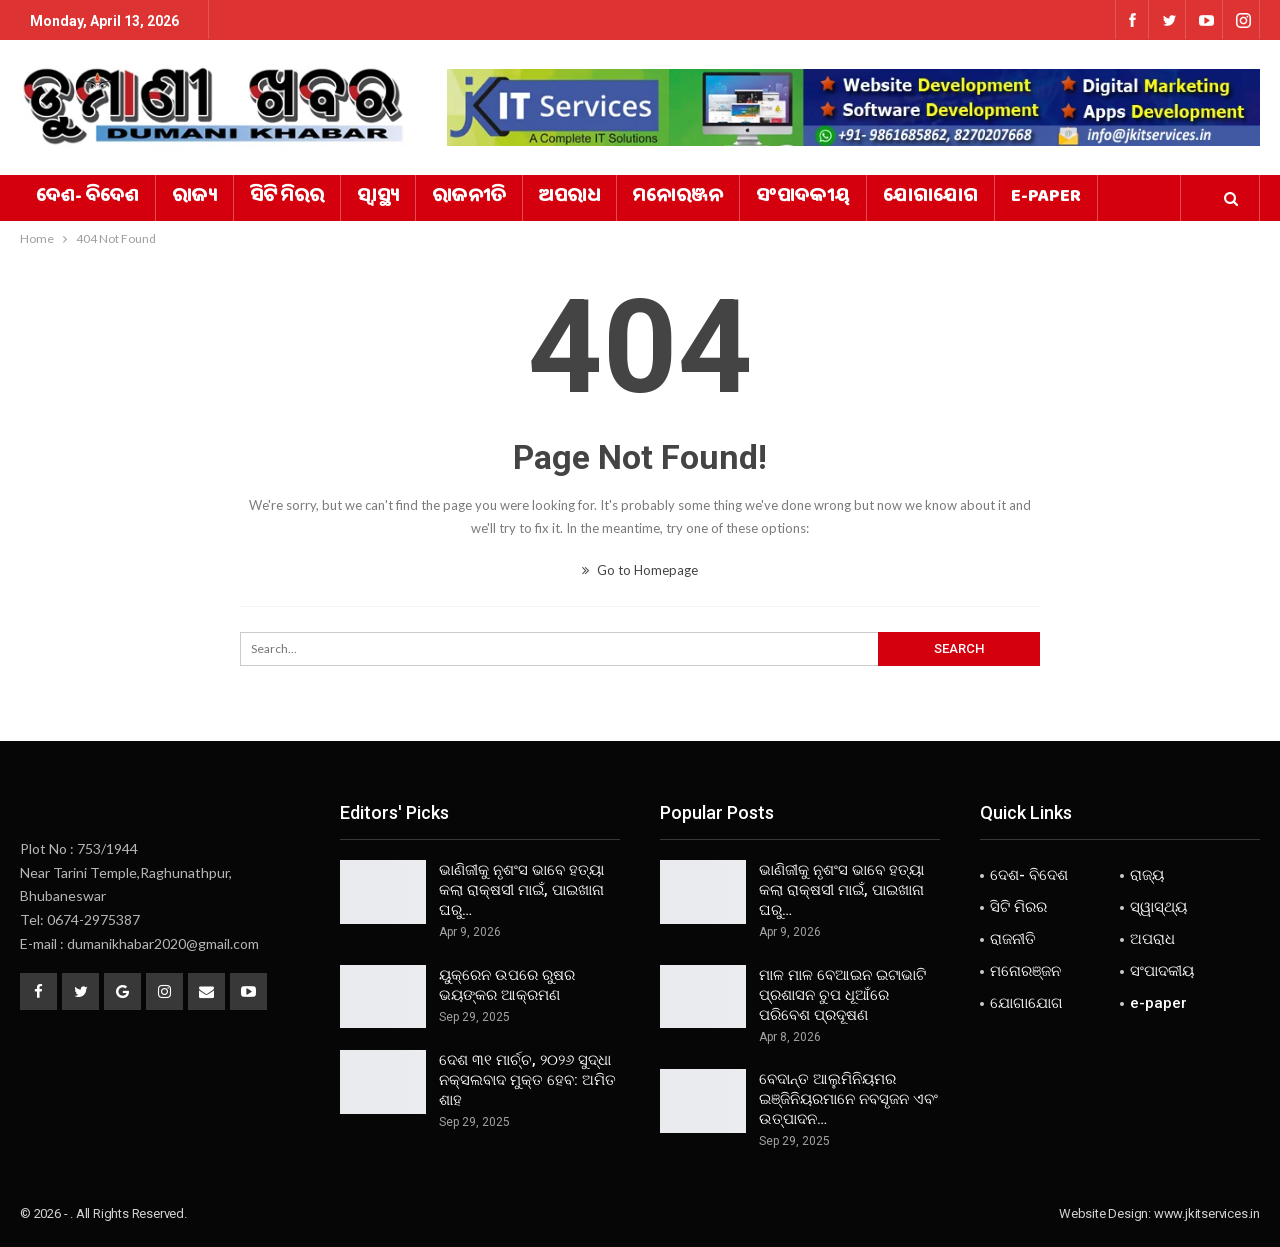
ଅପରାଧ (569, 198)
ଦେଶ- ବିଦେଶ (87, 198)
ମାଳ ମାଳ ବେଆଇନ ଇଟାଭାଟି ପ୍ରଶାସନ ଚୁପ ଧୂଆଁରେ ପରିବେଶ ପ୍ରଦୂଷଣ (842, 995)
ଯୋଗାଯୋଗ (930, 198)
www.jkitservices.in (1207, 1213)
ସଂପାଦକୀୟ (803, 198)
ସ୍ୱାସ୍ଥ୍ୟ (378, 198)
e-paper (1046, 198)
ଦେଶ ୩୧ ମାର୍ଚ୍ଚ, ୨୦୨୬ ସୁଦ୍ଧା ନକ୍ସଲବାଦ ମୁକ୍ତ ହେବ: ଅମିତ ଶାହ (527, 1080)
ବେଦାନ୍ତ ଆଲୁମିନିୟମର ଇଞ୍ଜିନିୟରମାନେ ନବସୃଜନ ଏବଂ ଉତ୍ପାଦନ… (848, 1099)
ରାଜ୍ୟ (194, 198)
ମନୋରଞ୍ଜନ (678, 198)
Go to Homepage (640, 570)
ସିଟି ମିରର (287, 198)
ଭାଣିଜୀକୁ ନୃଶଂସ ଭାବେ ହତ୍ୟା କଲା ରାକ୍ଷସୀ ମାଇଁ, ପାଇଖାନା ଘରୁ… (521, 890)
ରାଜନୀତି (469, 198)
